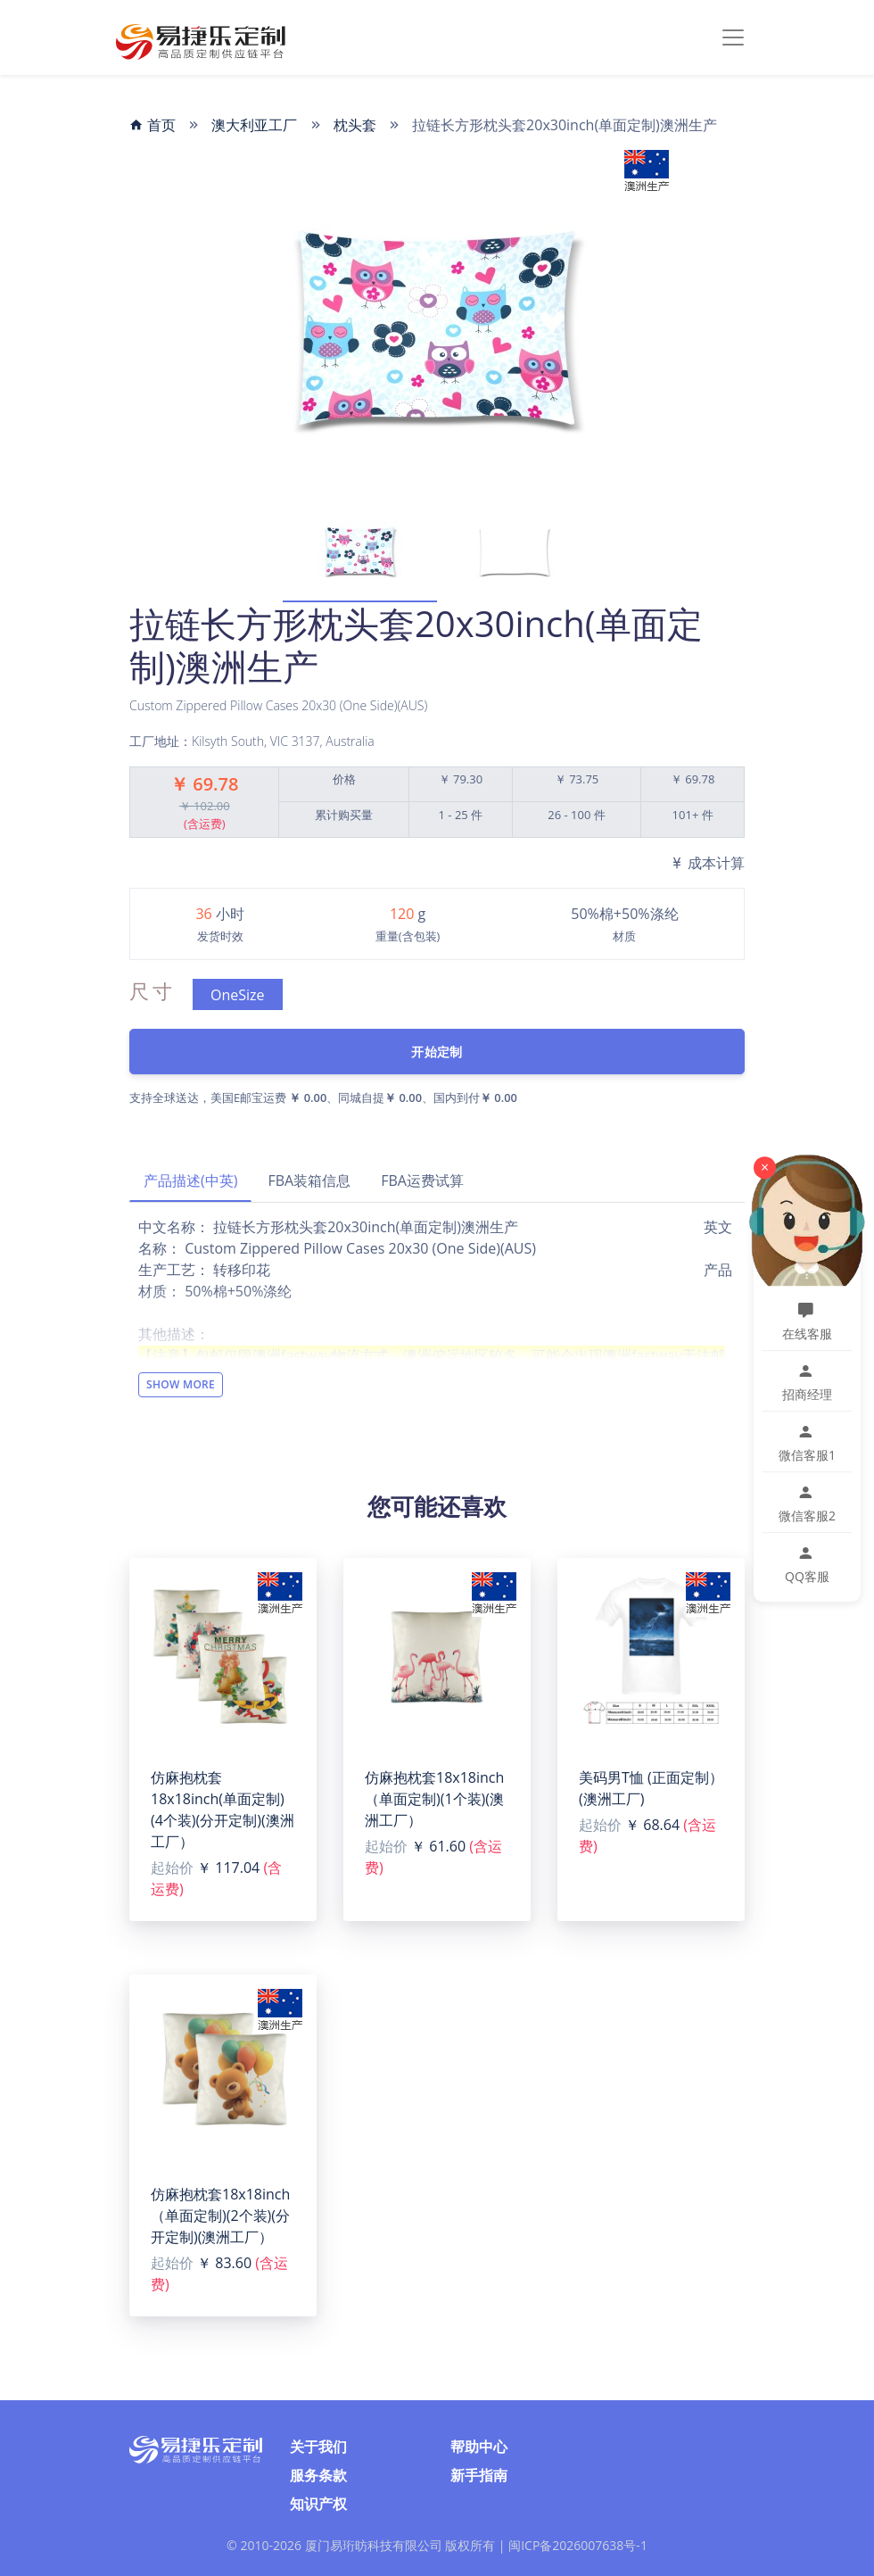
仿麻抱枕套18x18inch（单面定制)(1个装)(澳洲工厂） (434, 1799)
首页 (152, 125)
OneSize (237, 995)
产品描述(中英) (190, 1180)
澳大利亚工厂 (254, 125)
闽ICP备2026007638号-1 (577, 2545)
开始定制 (436, 1051)
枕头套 (355, 125)
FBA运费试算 (422, 1180)
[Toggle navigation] (733, 37)
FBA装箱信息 (309, 1180)
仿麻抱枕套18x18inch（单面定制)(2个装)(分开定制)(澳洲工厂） (220, 2215)
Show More (180, 1384)
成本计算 (707, 863)
